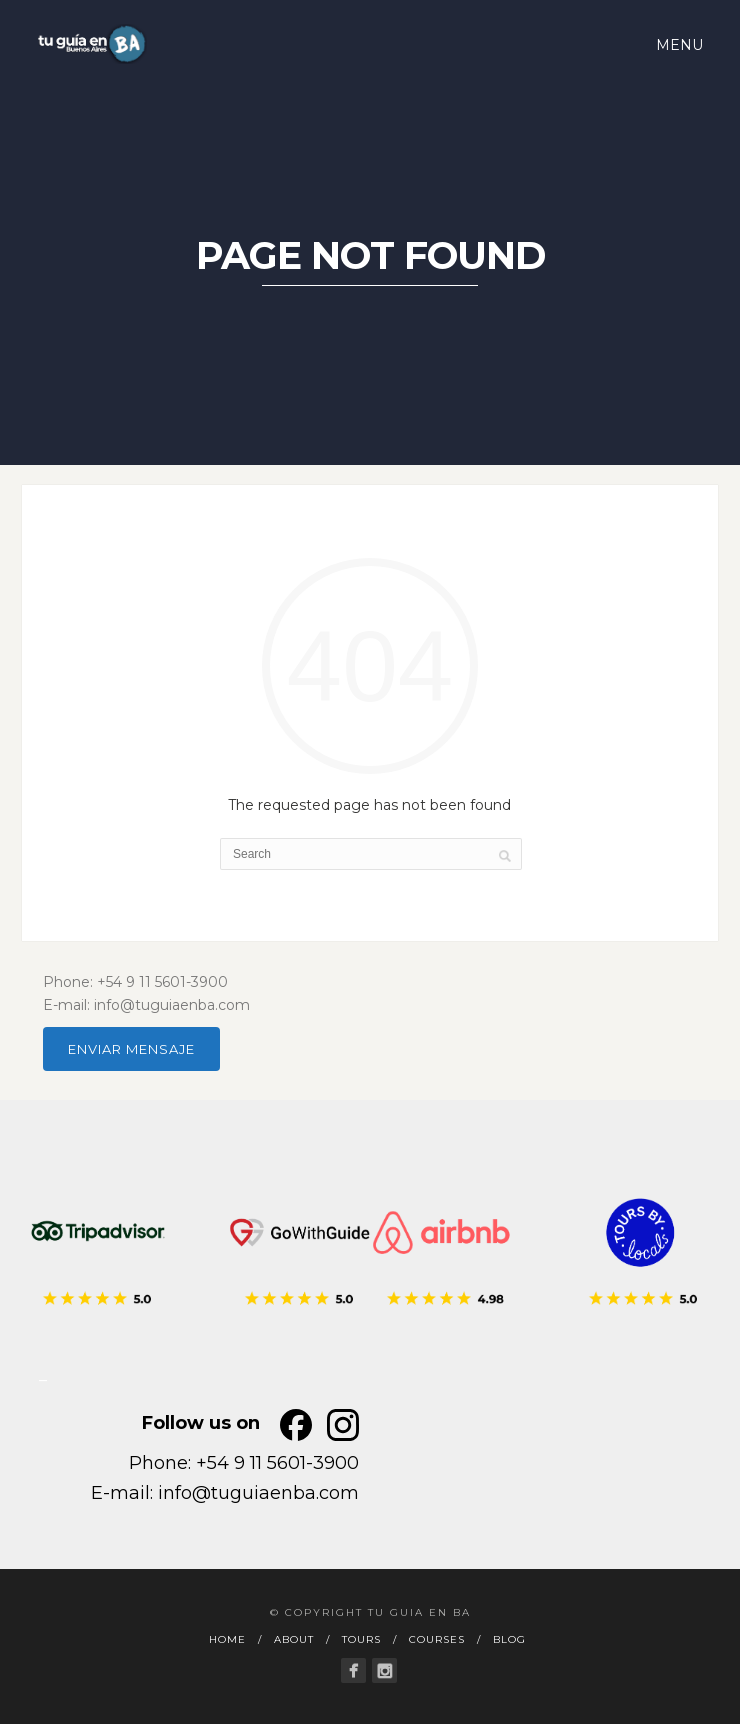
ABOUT (294, 1639)
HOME (227, 1639)
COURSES (437, 1639)
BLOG (509, 1639)
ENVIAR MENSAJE (131, 1049)
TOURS (361, 1639)
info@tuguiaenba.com (258, 1493)
